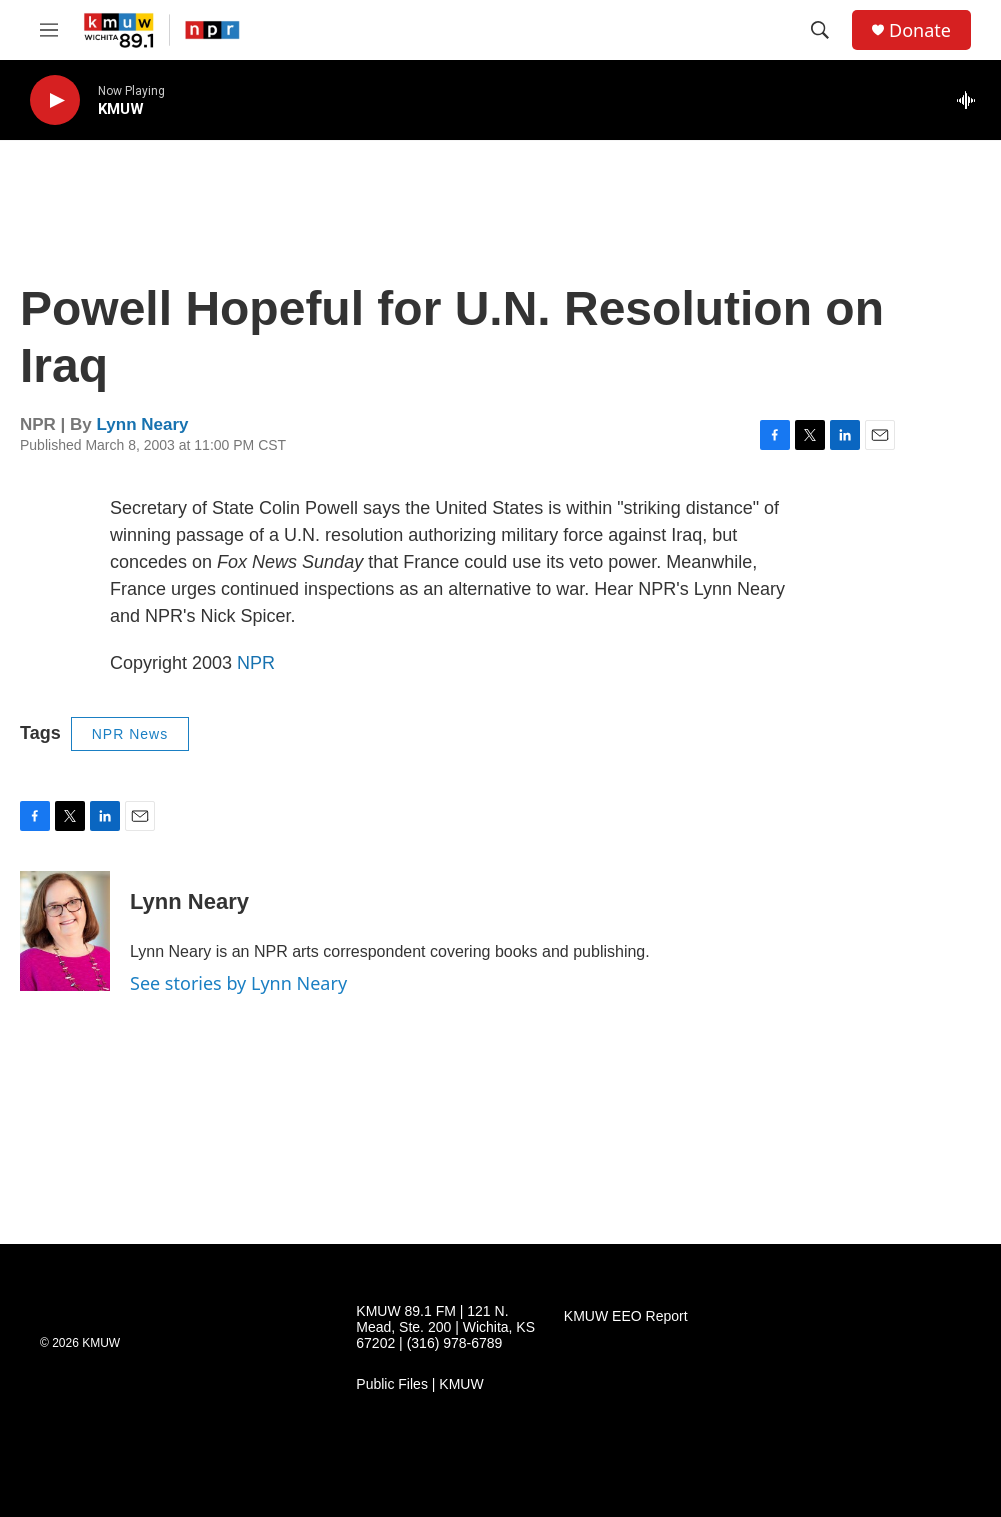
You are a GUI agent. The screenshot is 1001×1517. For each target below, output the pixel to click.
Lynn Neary (143, 424)
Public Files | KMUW (419, 1384)
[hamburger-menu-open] (49, 30)
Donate (920, 30)
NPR (256, 663)
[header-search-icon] (820, 30)
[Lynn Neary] (65, 931)
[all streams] (971, 100)
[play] (55, 100)
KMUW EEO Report (626, 1316)
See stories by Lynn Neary (238, 983)
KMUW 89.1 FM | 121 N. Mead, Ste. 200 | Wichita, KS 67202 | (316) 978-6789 (445, 1327)
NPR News (130, 734)
